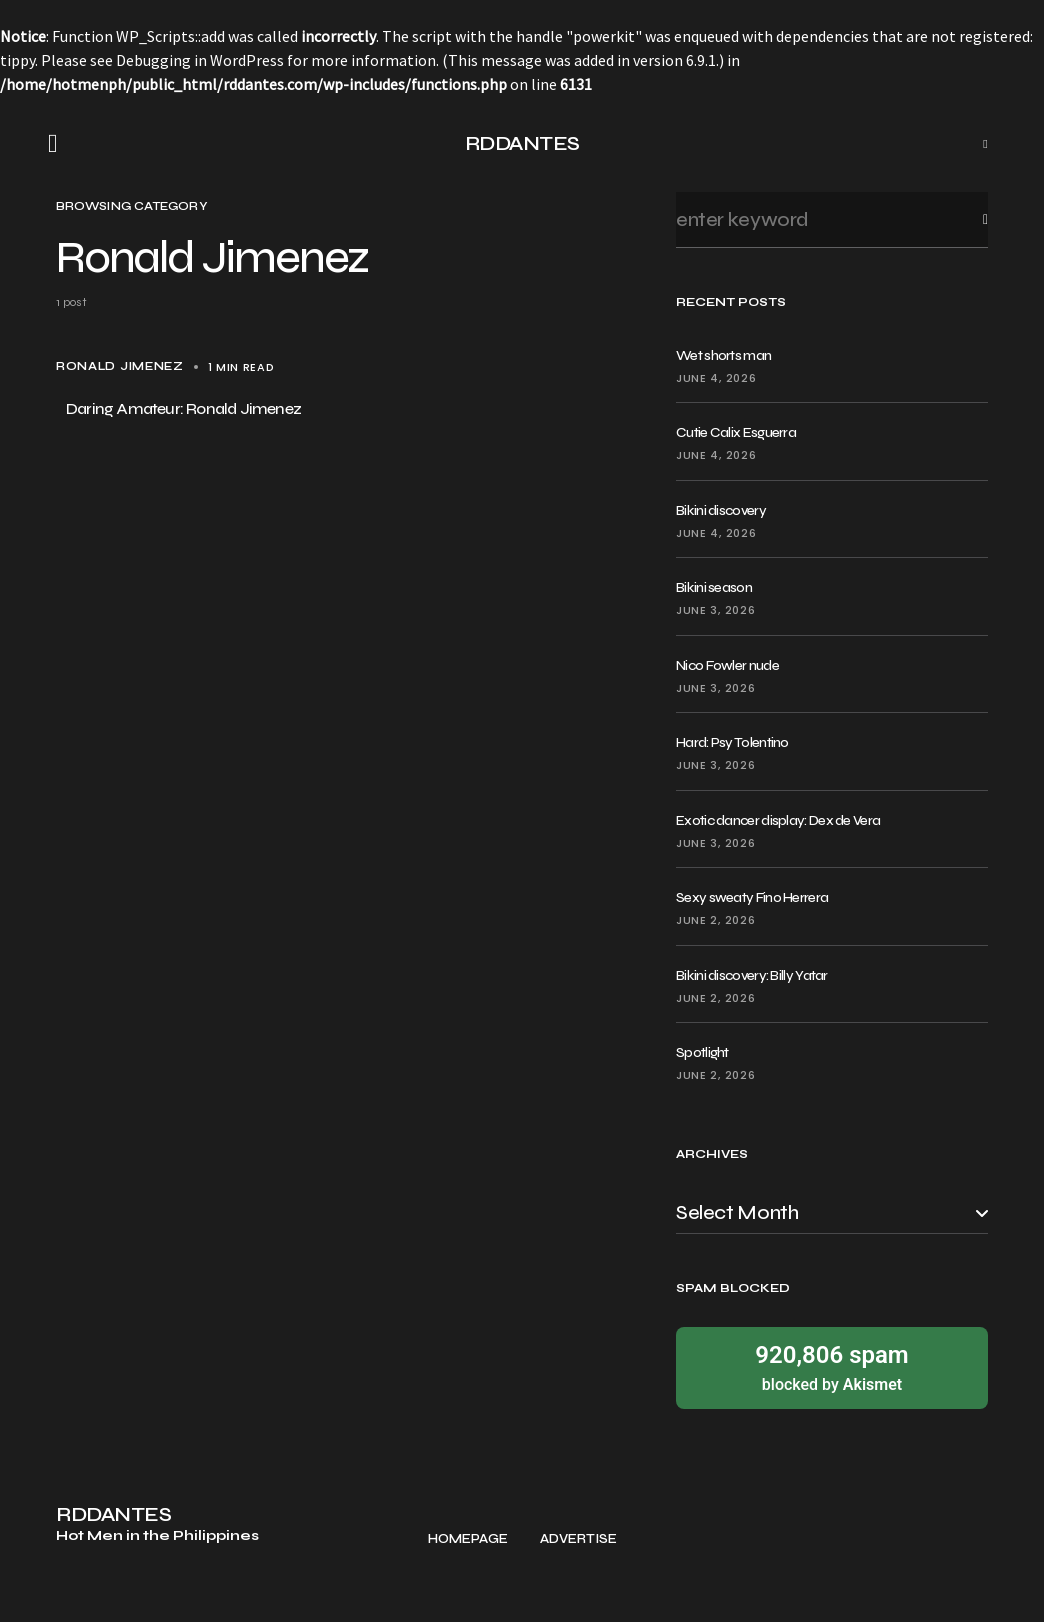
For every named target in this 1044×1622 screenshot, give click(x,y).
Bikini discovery (721, 510)
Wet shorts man (723, 355)
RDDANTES (522, 143)
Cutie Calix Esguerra (736, 432)
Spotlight (702, 1052)
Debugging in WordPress (200, 60)
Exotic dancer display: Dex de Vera (778, 820)
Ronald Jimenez (120, 366)
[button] (59, 144)
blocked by (832, 1366)
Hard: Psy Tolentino (732, 742)
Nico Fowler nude (727, 665)
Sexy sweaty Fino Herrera (752, 897)
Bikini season (714, 587)
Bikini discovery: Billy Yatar (752, 975)
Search (969, 219)
